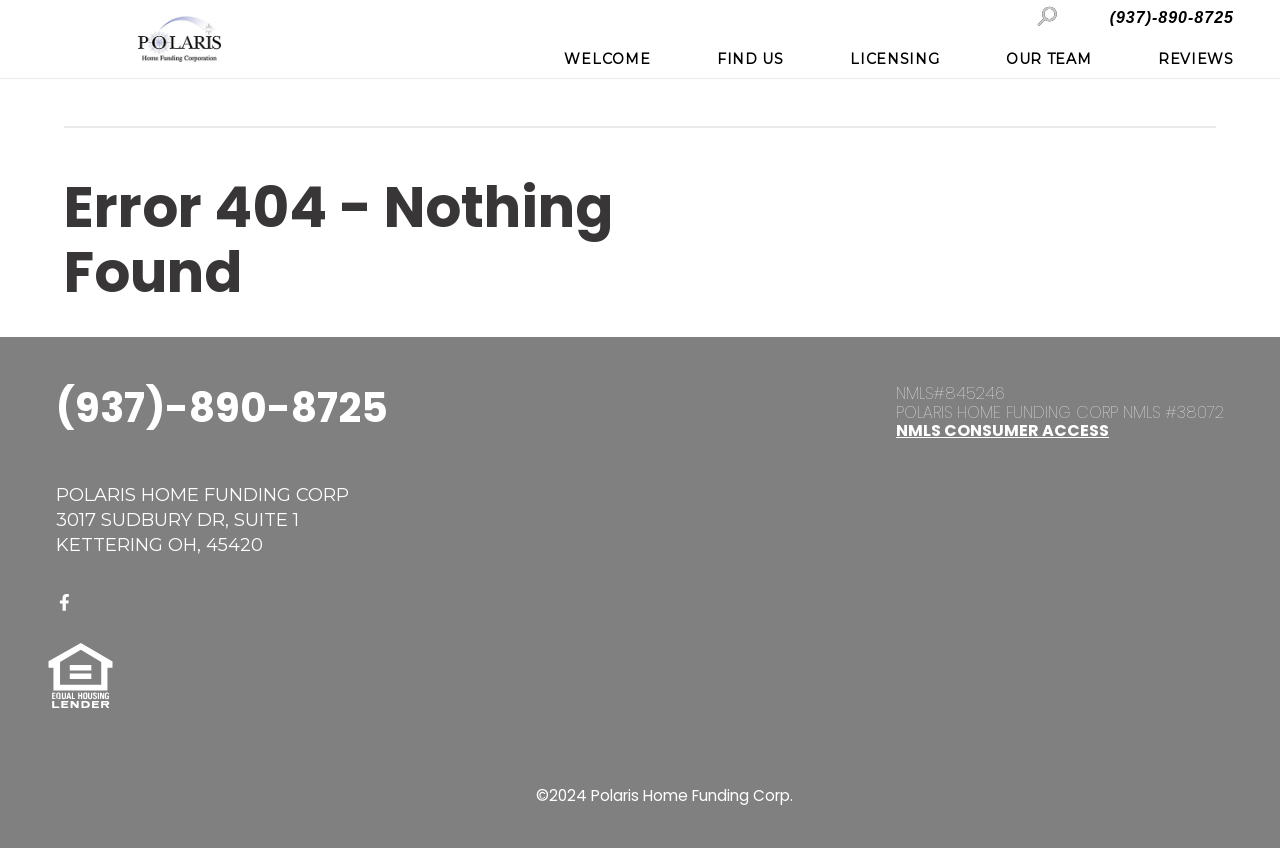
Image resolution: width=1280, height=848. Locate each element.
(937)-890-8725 (1172, 17)
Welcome (607, 59)
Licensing (894, 59)
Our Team (1049, 59)
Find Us (750, 59)
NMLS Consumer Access (1002, 430)
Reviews (1196, 59)
